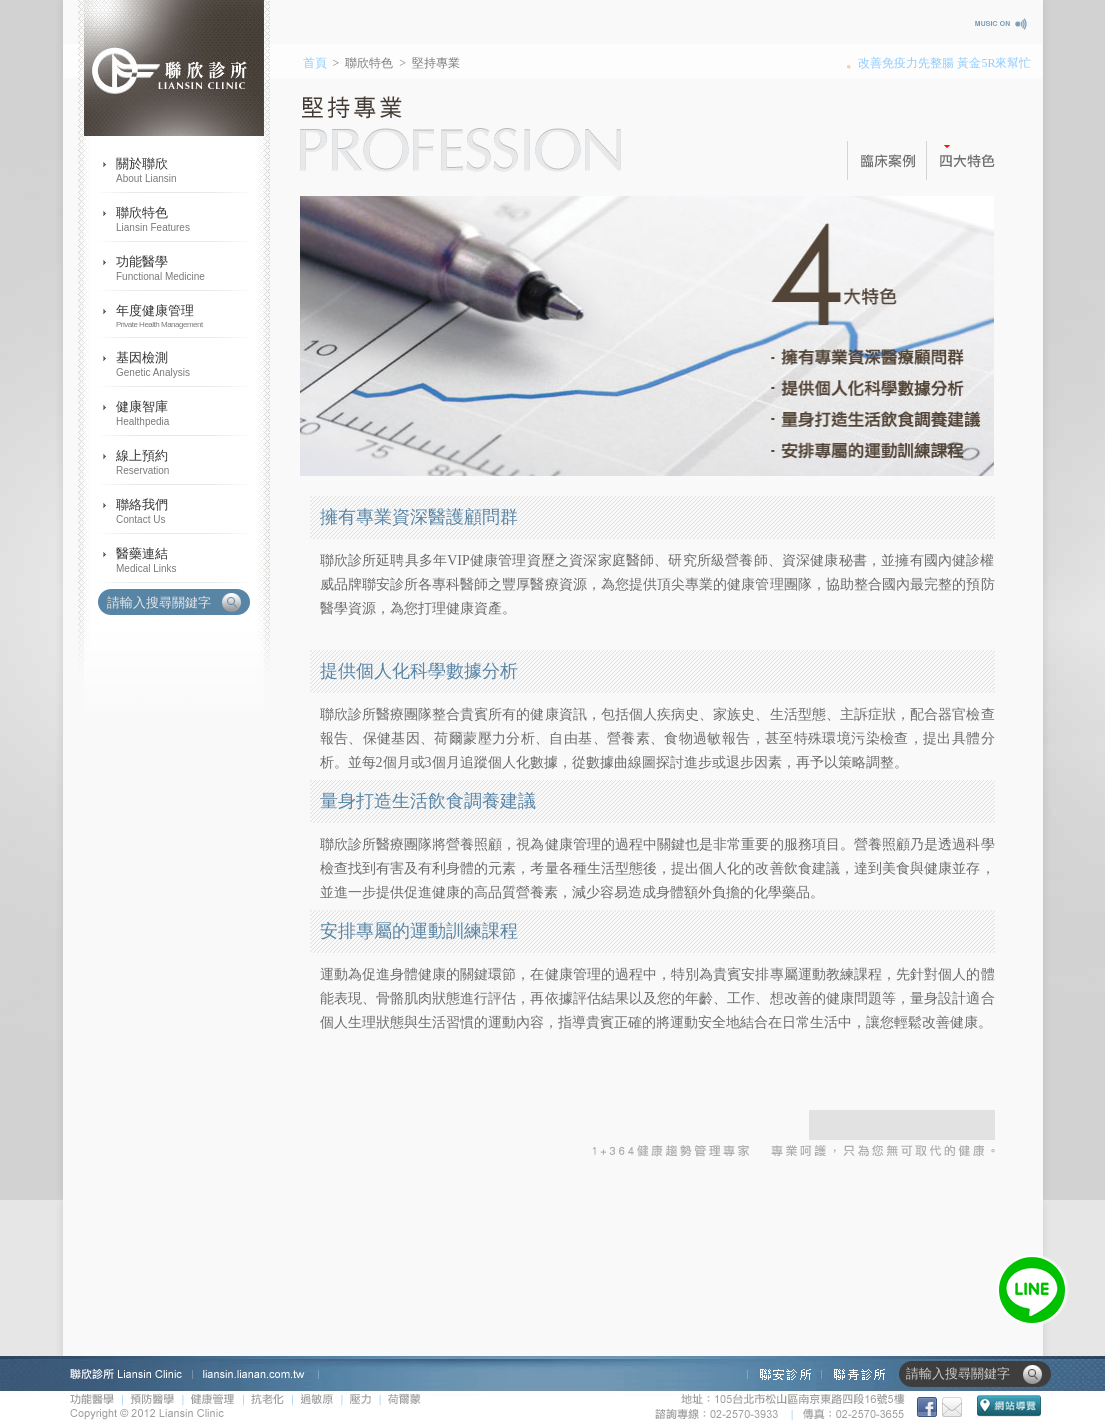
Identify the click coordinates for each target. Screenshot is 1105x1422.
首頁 (315, 63)
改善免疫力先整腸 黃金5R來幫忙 (944, 63)
